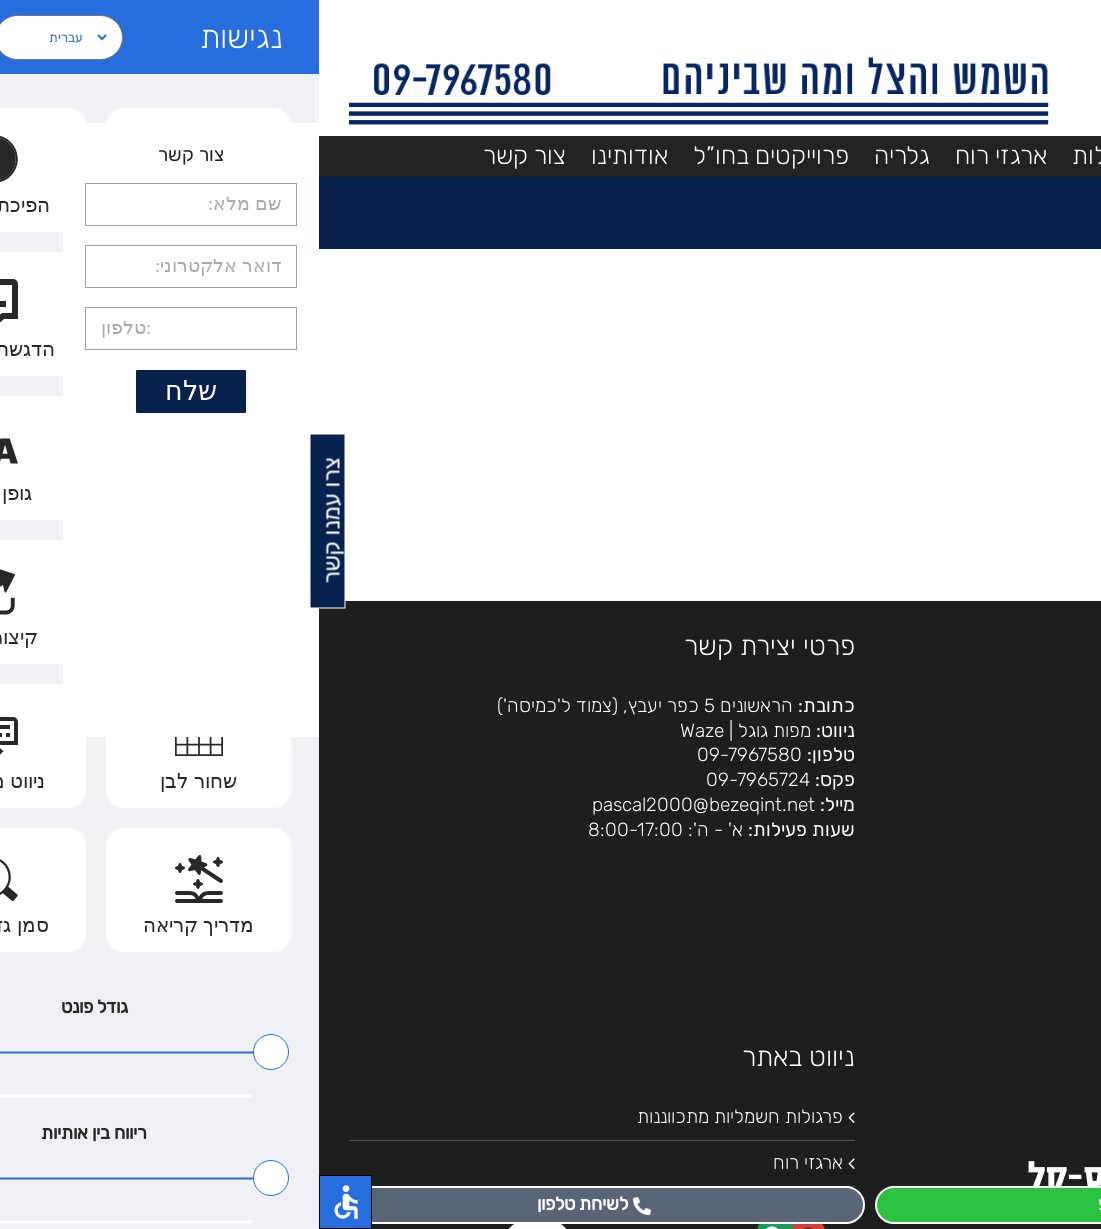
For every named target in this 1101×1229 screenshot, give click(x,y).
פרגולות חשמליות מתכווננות (421, 1116)
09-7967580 (430, 754)
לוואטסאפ (826, 1204)
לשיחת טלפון (275, 1204)
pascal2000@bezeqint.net (384, 804)
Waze (383, 730)
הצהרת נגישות (1016, 749)
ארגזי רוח (489, 1162)
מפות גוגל (455, 730)
